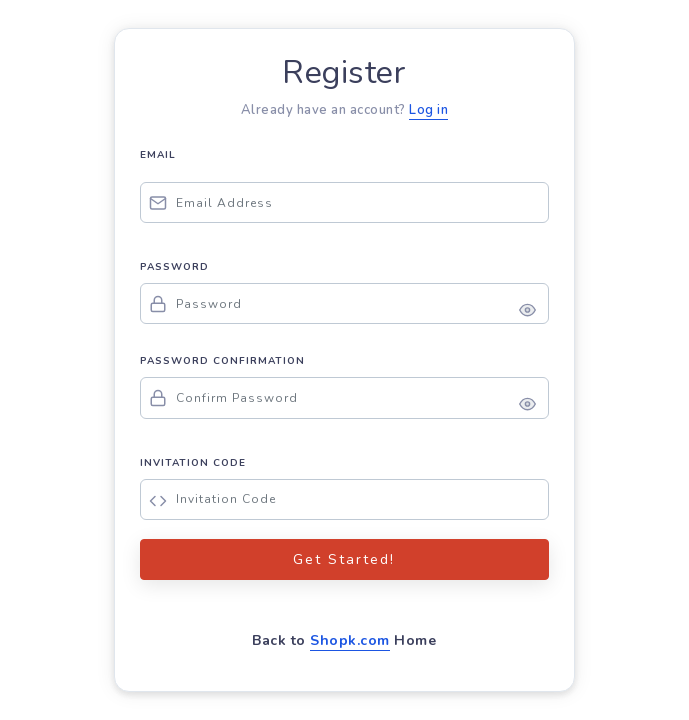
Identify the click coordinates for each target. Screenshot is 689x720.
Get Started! (344, 559)
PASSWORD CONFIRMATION (222, 361)
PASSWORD (174, 267)
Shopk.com (350, 640)
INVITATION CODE (193, 463)
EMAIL (158, 155)
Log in (428, 110)
